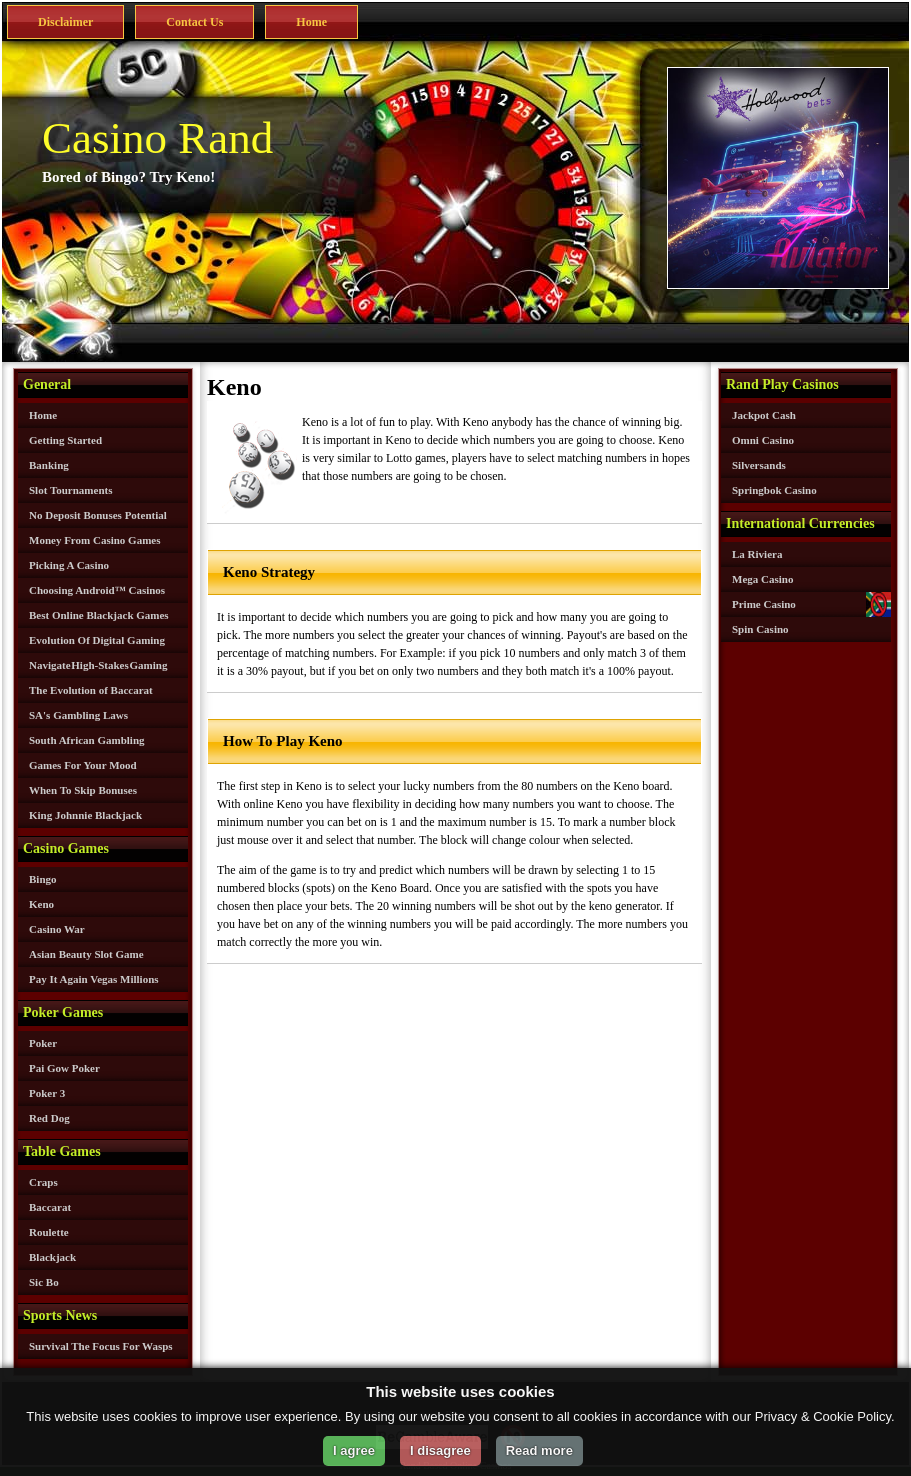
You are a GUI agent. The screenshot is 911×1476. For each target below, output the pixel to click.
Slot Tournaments (70, 490)
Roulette (49, 1232)
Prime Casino (764, 604)
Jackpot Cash (764, 415)
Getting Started (65, 440)
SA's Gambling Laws (78, 715)
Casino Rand (157, 138)
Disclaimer (65, 22)
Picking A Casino (69, 565)
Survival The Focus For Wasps (101, 1346)
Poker (43, 1043)
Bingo (43, 879)
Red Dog (49, 1118)
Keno (41, 904)
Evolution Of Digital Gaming (97, 640)
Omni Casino (763, 440)
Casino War (57, 929)
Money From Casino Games (94, 540)
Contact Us (194, 22)
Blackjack (52, 1257)
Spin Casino (760, 629)
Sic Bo (44, 1282)
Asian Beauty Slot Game (86, 954)
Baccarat (50, 1207)
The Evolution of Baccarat (91, 690)
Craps (43, 1182)
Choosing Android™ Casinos (97, 590)
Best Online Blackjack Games (99, 615)
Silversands (759, 465)
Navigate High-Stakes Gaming (98, 665)
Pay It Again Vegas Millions (94, 979)
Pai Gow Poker (64, 1068)
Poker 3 (47, 1093)
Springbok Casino (774, 490)
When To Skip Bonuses (83, 790)
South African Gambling (87, 740)
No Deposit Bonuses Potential (98, 515)
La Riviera (757, 554)
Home (311, 22)
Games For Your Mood (83, 765)
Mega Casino (762, 579)
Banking (49, 465)
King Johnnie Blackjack (85, 815)
